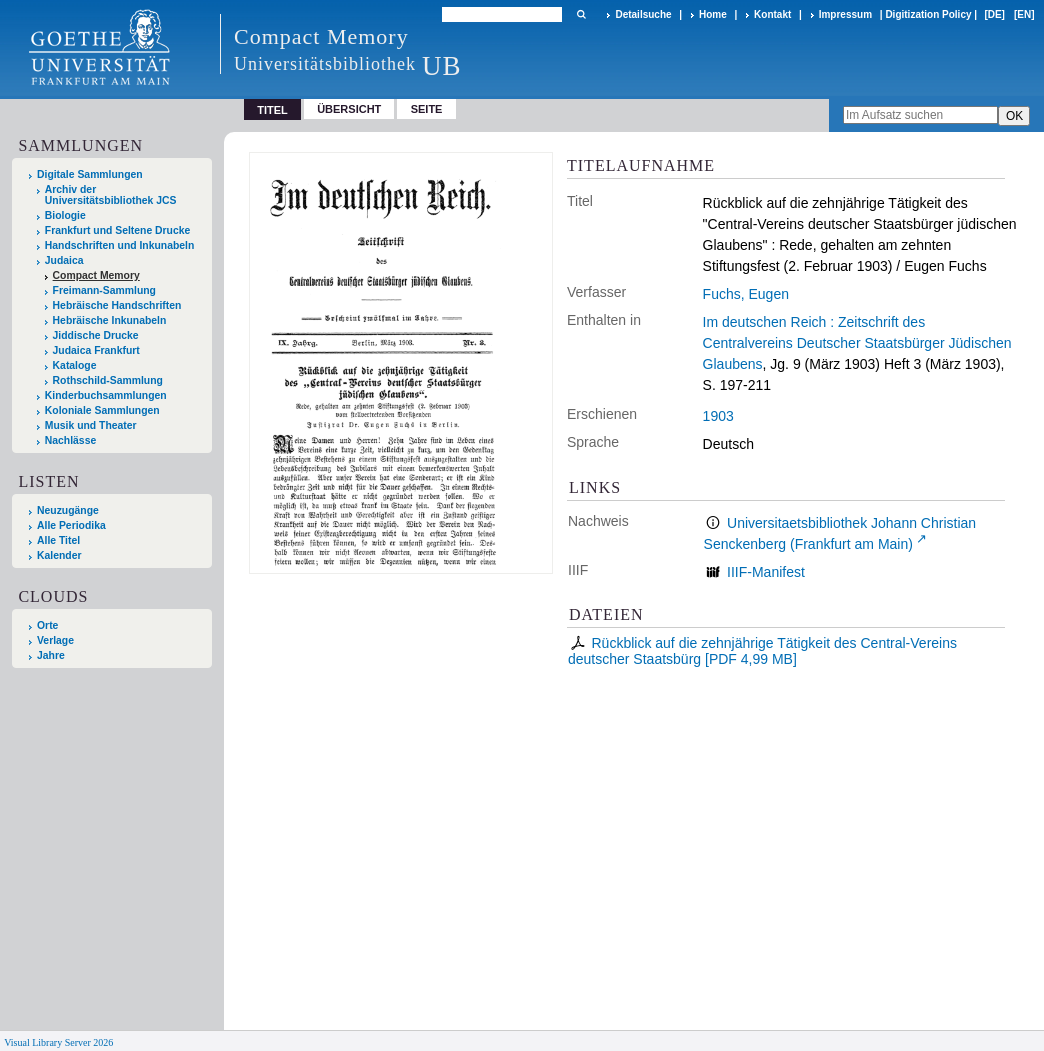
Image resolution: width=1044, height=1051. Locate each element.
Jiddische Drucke (96, 335)
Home (713, 14)
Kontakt (772, 14)
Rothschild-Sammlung (108, 380)
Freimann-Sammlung (104, 290)
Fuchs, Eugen (746, 294)
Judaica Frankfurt (96, 350)
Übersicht (349, 109)
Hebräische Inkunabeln (110, 320)
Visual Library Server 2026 (58, 1042)
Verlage (55, 640)
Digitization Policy (928, 14)
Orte (47, 625)
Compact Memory (96, 275)
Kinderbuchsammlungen (106, 395)
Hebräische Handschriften (117, 305)
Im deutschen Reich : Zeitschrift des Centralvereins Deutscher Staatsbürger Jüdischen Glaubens (857, 343)
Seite (427, 109)
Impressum (845, 14)
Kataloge (75, 365)
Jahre (51, 655)
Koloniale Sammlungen (102, 410)
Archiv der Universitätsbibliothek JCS (111, 195)
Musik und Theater (91, 425)
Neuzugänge (68, 510)
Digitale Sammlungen (90, 174)
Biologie (65, 215)
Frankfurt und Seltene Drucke (118, 230)
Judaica (64, 260)
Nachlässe (70, 440)
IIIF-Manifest (766, 572)
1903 (718, 416)
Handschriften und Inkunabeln (120, 245)
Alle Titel (58, 540)
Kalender (59, 555)
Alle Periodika (71, 525)
